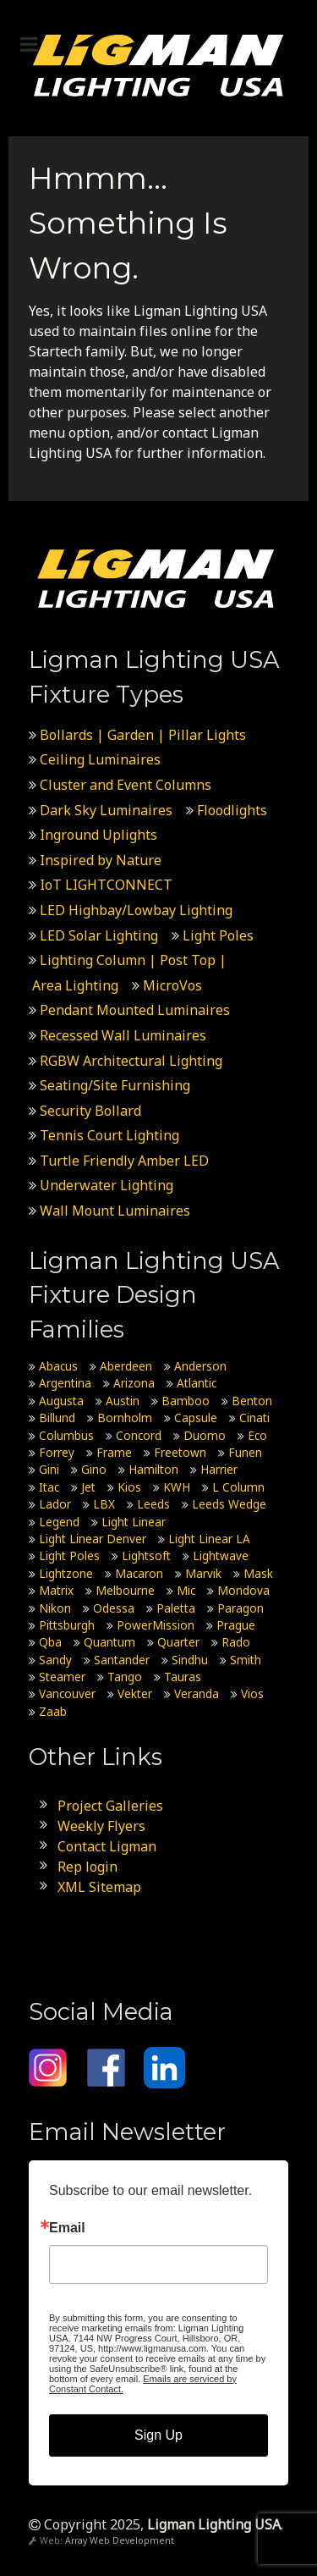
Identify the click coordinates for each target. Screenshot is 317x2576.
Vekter (135, 1693)
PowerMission (155, 1625)
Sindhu (190, 1660)
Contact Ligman (106, 1846)
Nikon (55, 1608)
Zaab (53, 1711)
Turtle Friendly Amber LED (126, 1160)
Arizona (134, 1383)
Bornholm (124, 1417)
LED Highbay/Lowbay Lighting (136, 910)
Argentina (65, 1383)
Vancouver (67, 1693)
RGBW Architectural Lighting (131, 1060)
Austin (122, 1401)
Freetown (180, 1452)
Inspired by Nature (100, 860)
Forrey (56, 1452)
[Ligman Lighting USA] (158, 64)
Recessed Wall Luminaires (123, 1035)
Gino (94, 1469)
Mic (186, 1590)
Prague (235, 1625)
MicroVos (172, 985)
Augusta (61, 1401)
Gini (49, 1469)
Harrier (219, 1469)
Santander (122, 1660)
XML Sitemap (99, 1887)
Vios (252, 1693)
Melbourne (125, 1590)
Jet (88, 1487)
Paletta (175, 1608)
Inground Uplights (98, 834)
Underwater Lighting (106, 1185)
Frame (114, 1452)
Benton (252, 1401)
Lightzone (66, 1573)
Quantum (109, 1642)
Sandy (55, 1660)
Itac (49, 1487)
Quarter (178, 1642)
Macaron (139, 1573)
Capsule (195, 1417)
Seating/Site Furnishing (115, 1085)
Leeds (153, 1504)
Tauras (182, 1677)
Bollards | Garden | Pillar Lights (143, 734)
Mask (258, 1573)
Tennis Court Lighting (109, 1135)
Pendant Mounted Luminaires (135, 1010)
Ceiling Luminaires (100, 759)
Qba (50, 1642)
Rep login (87, 1866)
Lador (55, 1504)
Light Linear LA (209, 1539)
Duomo (204, 1435)
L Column (238, 1487)
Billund (57, 1417)
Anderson (200, 1366)
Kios (129, 1487)
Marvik (203, 1573)
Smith (245, 1660)
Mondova (243, 1590)
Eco (257, 1435)
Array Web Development (119, 2540)
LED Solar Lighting (99, 935)
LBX (104, 1504)
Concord (138, 1435)
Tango (124, 1677)
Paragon (240, 1608)
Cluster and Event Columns (125, 784)
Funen (245, 1452)
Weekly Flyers (101, 1826)
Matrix (56, 1590)
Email (67, 2228)
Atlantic (196, 1383)
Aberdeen (126, 1366)
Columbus (66, 1435)
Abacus (58, 1366)
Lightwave (221, 1555)
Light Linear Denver (92, 1539)
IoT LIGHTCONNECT (106, 884)
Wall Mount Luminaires (115, 1210)
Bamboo (185, 1401)
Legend (59, 1522)
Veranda (196, 1693)
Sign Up (158, 2435)
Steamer (62, 1677)
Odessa (113, 1608)
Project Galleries (110, 1805)
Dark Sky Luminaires (106, 810)
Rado (235, 1642)
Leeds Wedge (229, 1504)
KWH (176, 1487)
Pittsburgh (67, 1625)
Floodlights (232, 810)
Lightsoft (146, 1555)
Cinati (254, 1417)
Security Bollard (90, 1110)
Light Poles (218, 935)
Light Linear (133, 1522)
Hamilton (153, 1469)
